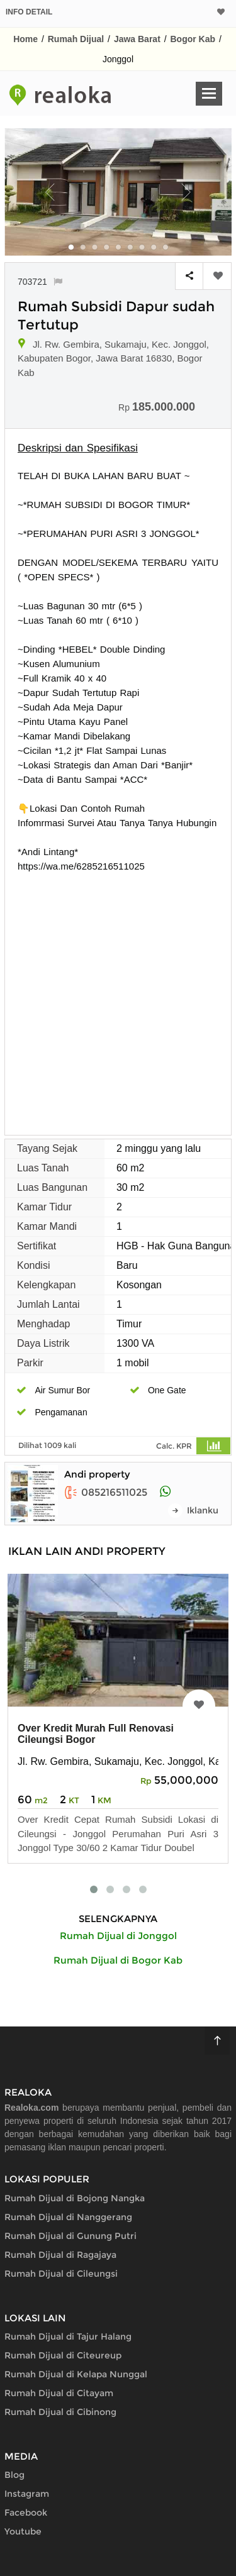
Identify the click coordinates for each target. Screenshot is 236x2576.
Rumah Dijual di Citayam (58, 2393)
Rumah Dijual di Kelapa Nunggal (75, 2374)
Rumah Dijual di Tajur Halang (68, 2336)
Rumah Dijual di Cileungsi (61, 2273)
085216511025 (105, 1492)
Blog (14, 2474)
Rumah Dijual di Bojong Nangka (74, 2198)
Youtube (23, 2531)
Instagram (26, 2493)
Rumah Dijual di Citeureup (62, 2355)
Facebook (25, 2512)
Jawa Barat (137, 39)
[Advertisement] (118, 997)
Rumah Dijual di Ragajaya (60, 2254)
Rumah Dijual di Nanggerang (68, 2217)
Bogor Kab (192, 39)
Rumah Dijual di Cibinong (60, 2412)
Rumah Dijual (76, 39)
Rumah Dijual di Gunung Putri (70, 2236)
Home (25, 39)
